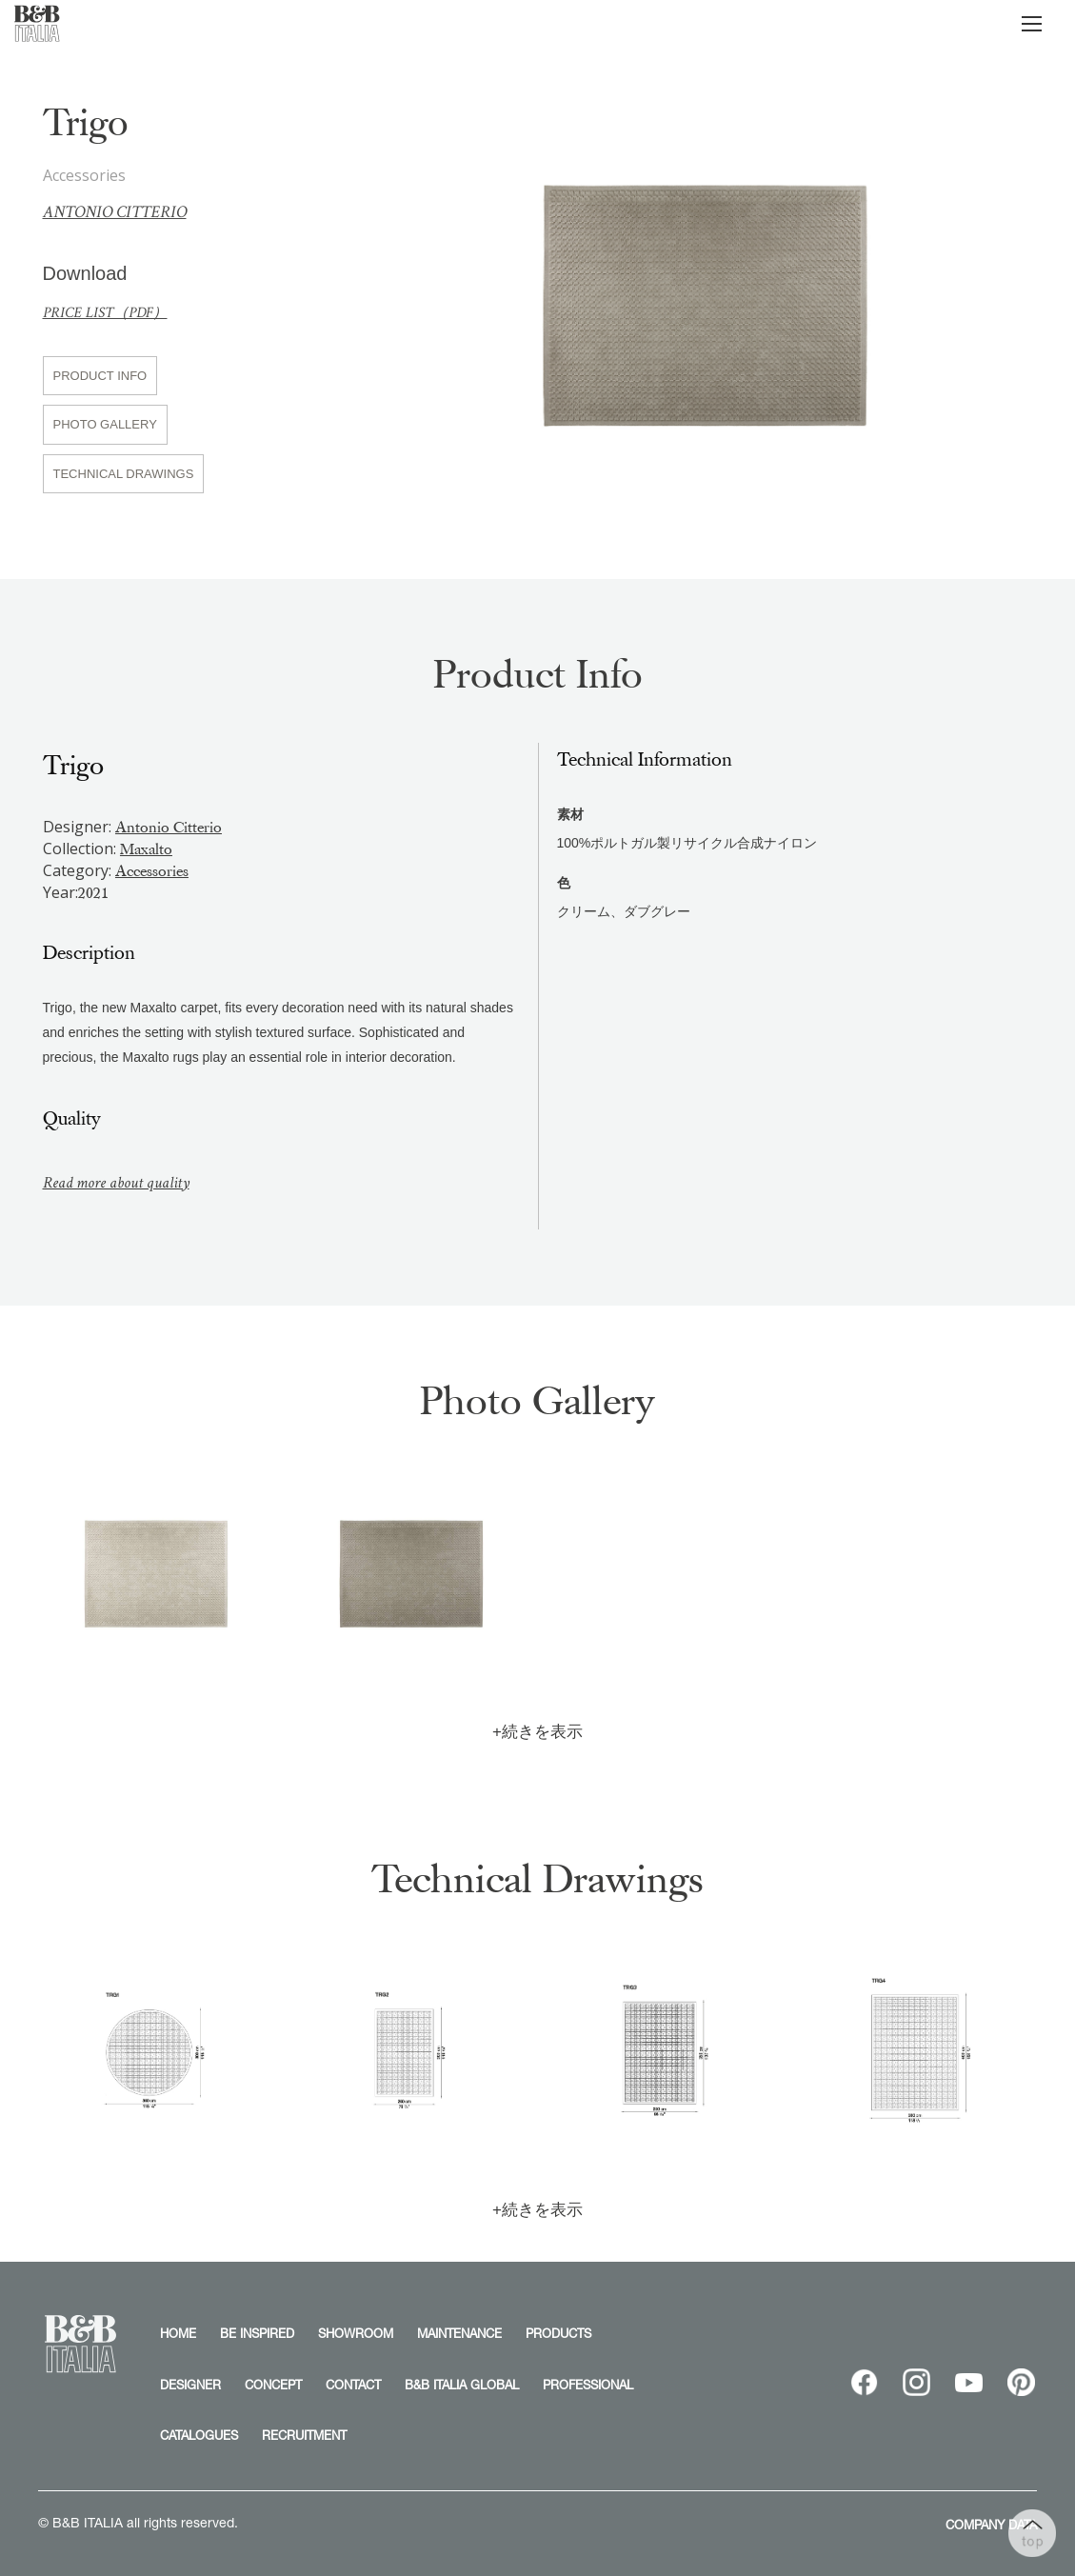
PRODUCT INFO (100, 376)
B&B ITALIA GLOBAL (462, 2384)
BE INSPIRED (257, 2333)
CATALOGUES (199, 2435)
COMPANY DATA (991, 2524)
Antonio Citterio (115, 212)
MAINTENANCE (459, 2333)
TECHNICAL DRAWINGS (123, 474)
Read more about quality (116, 1182)
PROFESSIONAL (588, 2384)
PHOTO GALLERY (105, 424)
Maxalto (146, 849)
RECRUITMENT (304, 2435)
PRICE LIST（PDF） (105, 313)
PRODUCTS (558, 2333)
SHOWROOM (355, 2333)
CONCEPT (273, 2384)
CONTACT (353, 2384)
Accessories (152, 871)
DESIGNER (190, 2384)
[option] (704, 297)
